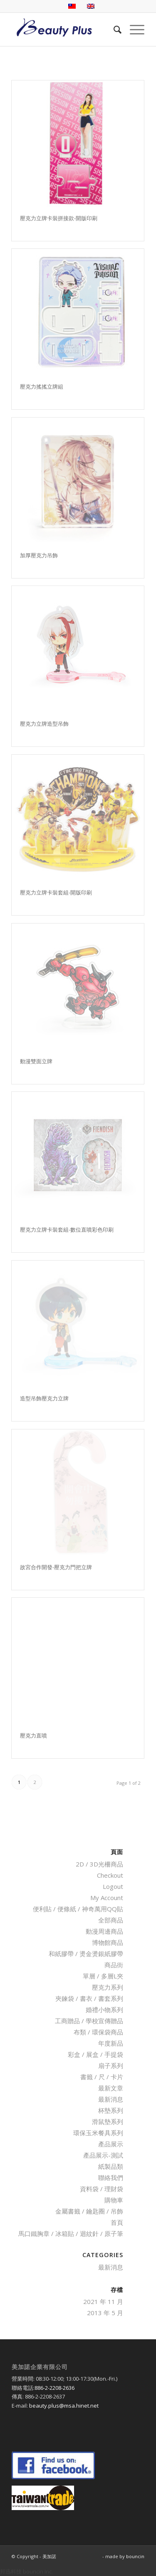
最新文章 (110, 2088)
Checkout (110, 1875)
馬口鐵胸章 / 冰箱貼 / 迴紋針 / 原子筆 (70, 2233)
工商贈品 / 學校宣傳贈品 (89, 2021)
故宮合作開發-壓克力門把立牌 (56, 1567)
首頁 (117, 2222)
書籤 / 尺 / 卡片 (101, 2077)
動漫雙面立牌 (36, 1061)
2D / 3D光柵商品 (99, 1864)
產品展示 (110, 2144)
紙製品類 (110, 2166)
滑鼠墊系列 (107, 2121)
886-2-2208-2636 (54, 2387)
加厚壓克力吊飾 (39, 555)
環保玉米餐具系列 (98, 2133)
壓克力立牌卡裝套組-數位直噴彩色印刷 (67, 1229)
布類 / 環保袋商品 (98, 2032)
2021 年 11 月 (103, 2301)
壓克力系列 (107, 1987)
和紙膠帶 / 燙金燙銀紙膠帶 (86, 1953)
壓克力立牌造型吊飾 (44, 723)
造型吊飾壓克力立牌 (44, 1398)
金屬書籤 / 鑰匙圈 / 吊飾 (89, 2211)
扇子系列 (110, 2065)
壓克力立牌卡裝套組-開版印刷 (56, 892)
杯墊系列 (110, 2110)
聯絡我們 (110, 2177)
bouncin (135, 2556)
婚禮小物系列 (104, 2009)
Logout (113, 1886)
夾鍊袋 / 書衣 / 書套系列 (89, 1998)
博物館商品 (107, 1942)
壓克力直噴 (33, 1735)
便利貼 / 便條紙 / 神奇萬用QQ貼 (78, 1909)
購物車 (113, 2200)
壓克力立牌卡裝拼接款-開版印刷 (58, 218)
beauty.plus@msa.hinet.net (64, 2405)
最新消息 (110, 2099)
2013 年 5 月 (105, 2313)
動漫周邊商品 (104, 1931)
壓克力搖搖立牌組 (41, 386)
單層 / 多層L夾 (103, 1976)
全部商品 (110, 1920)
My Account (106, 1897)
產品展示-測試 (103, 2155)
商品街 (113, 1965)
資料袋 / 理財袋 (101, 2189)
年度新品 (110, 2043)
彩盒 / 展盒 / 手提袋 (95, 2054)
